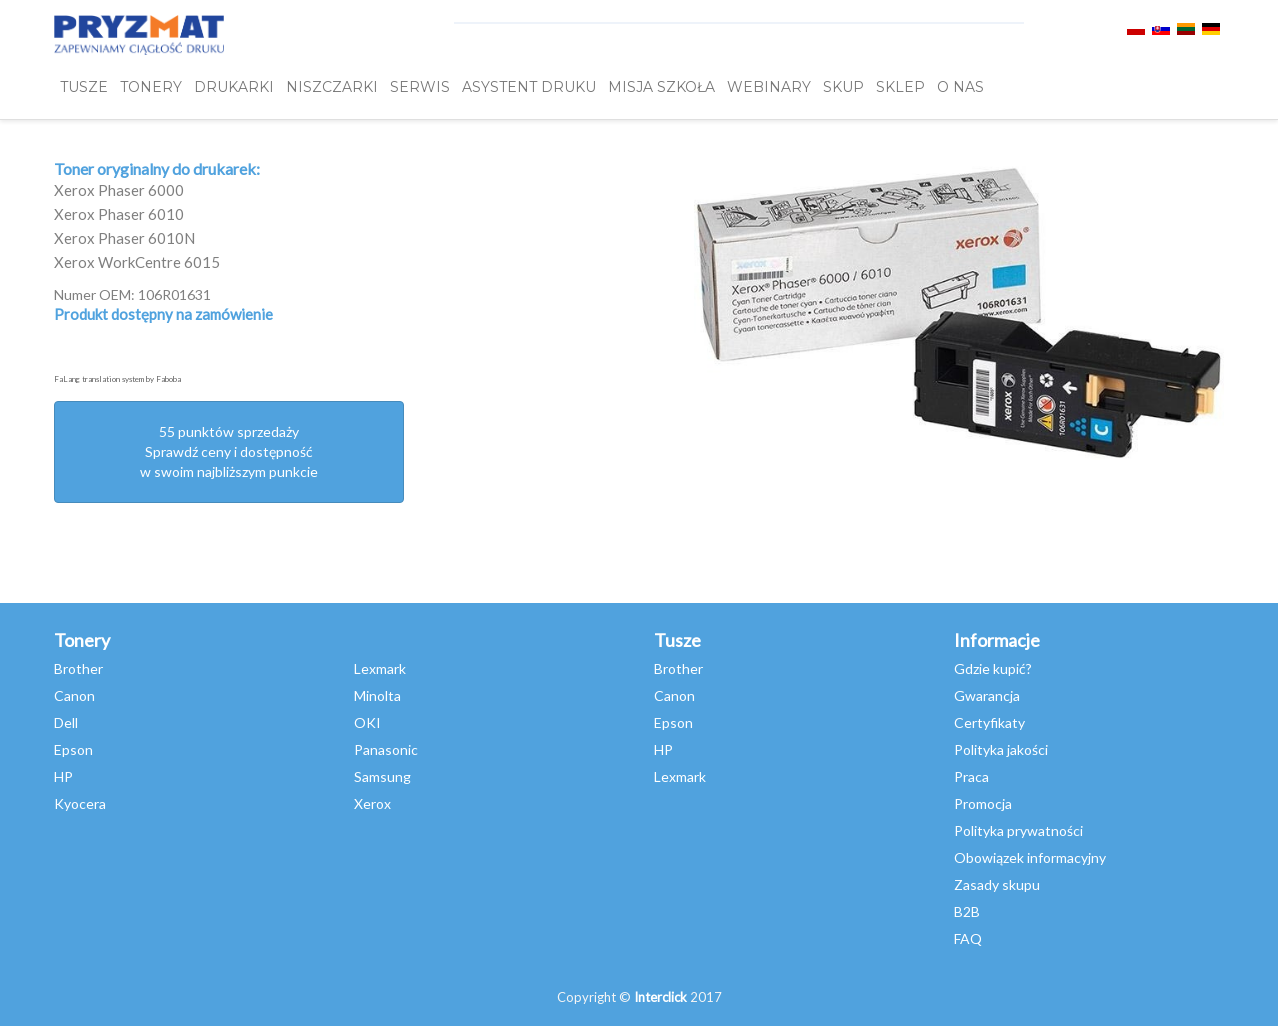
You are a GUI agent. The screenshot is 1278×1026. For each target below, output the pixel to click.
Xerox (372, 803)
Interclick (660, 997)
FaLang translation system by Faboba (117, 379)
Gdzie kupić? (993, 668)
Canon (74, 695)
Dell (66, 722)
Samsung (382, 776)
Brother (78, 668)
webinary (769, 87)
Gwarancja (987, 695)
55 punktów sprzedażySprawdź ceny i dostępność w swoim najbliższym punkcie (229, 451)
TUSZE (84, 87)
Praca (971, 776)
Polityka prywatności (1018, 830)
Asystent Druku (529, 87)
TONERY (151, 87)
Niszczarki (332, 87)
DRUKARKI (234, 87)
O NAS (960, 87)
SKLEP (900, 87)
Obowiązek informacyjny (1030, 857)
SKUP (843, 87)
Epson (73, 749)
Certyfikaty (989, 722)
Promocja (983, 803)
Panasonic (386, 749)
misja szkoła (661, 87)
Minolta (377, 695)
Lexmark (380, 668)
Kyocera (80, 803)
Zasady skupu (997, 884)
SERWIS (420, 87)
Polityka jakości (1001, 749)
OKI (367, 722)
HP (63, 776)
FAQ (968, 938)
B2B (967, 911)
